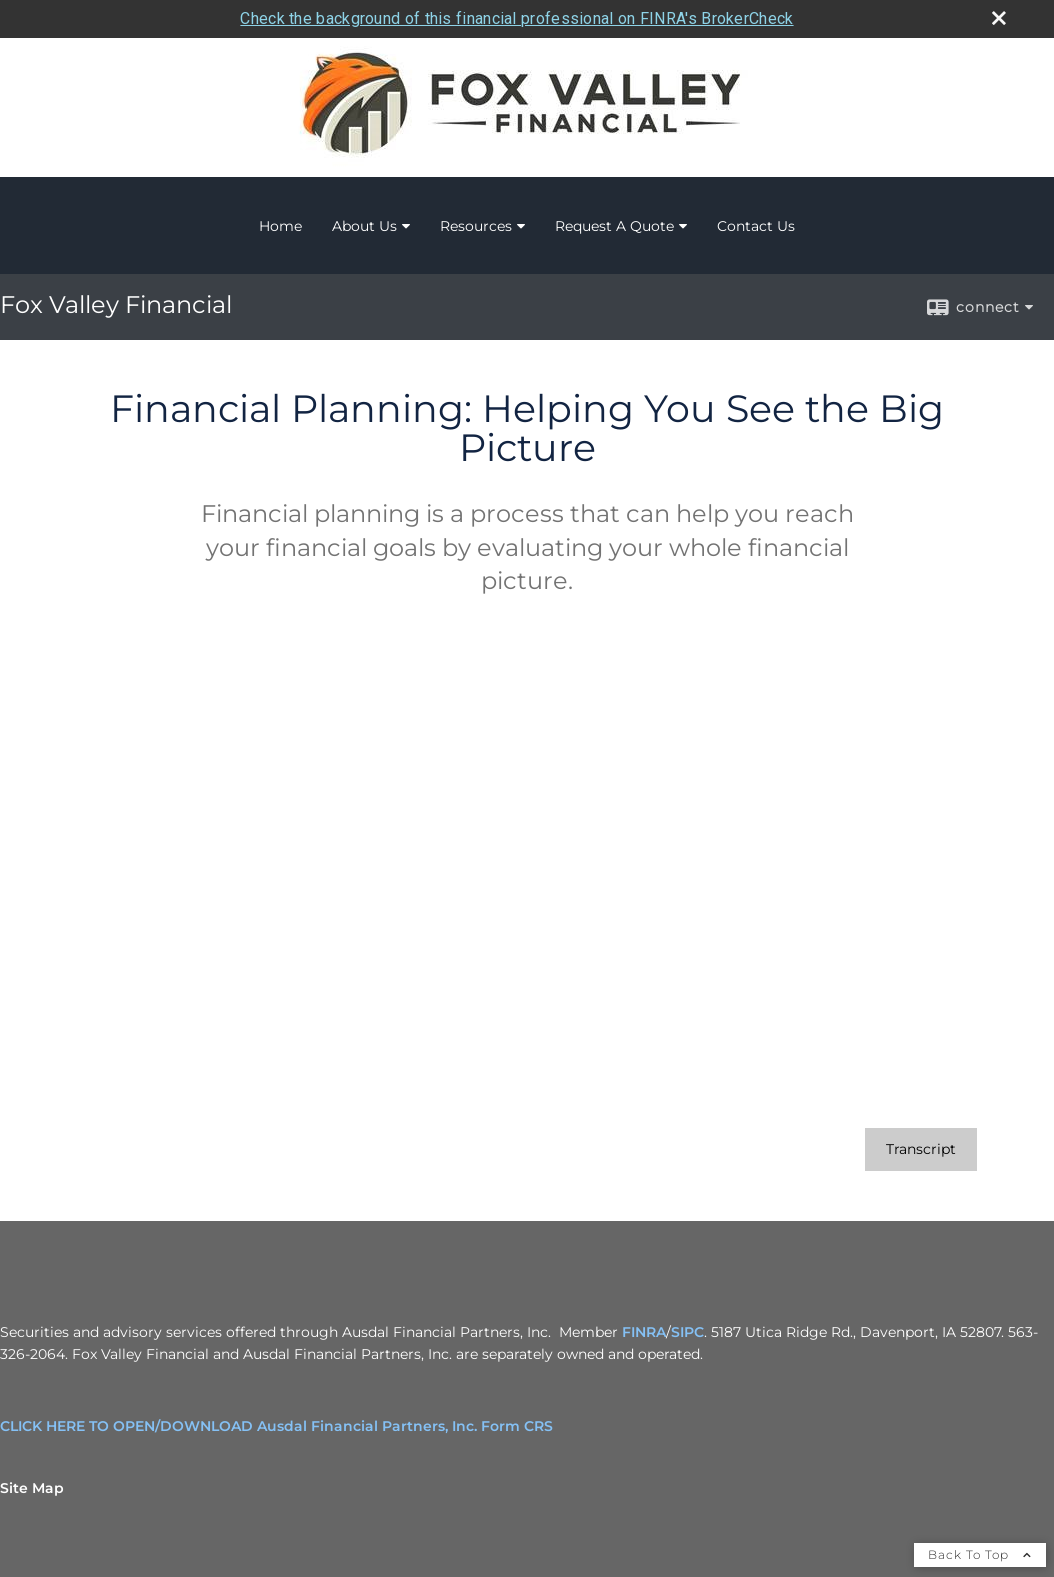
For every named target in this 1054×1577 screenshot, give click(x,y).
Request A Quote (614, 226)
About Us (364, 226)
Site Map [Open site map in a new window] (32, 1488)
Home (280, 226)
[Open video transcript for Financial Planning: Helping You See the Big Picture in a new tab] (921, 1149)
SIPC (687, 1332)
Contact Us (756, 226)
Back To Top (980, 1554)
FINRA (644, 1332)
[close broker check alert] (999, 18)
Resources (476, 226)
